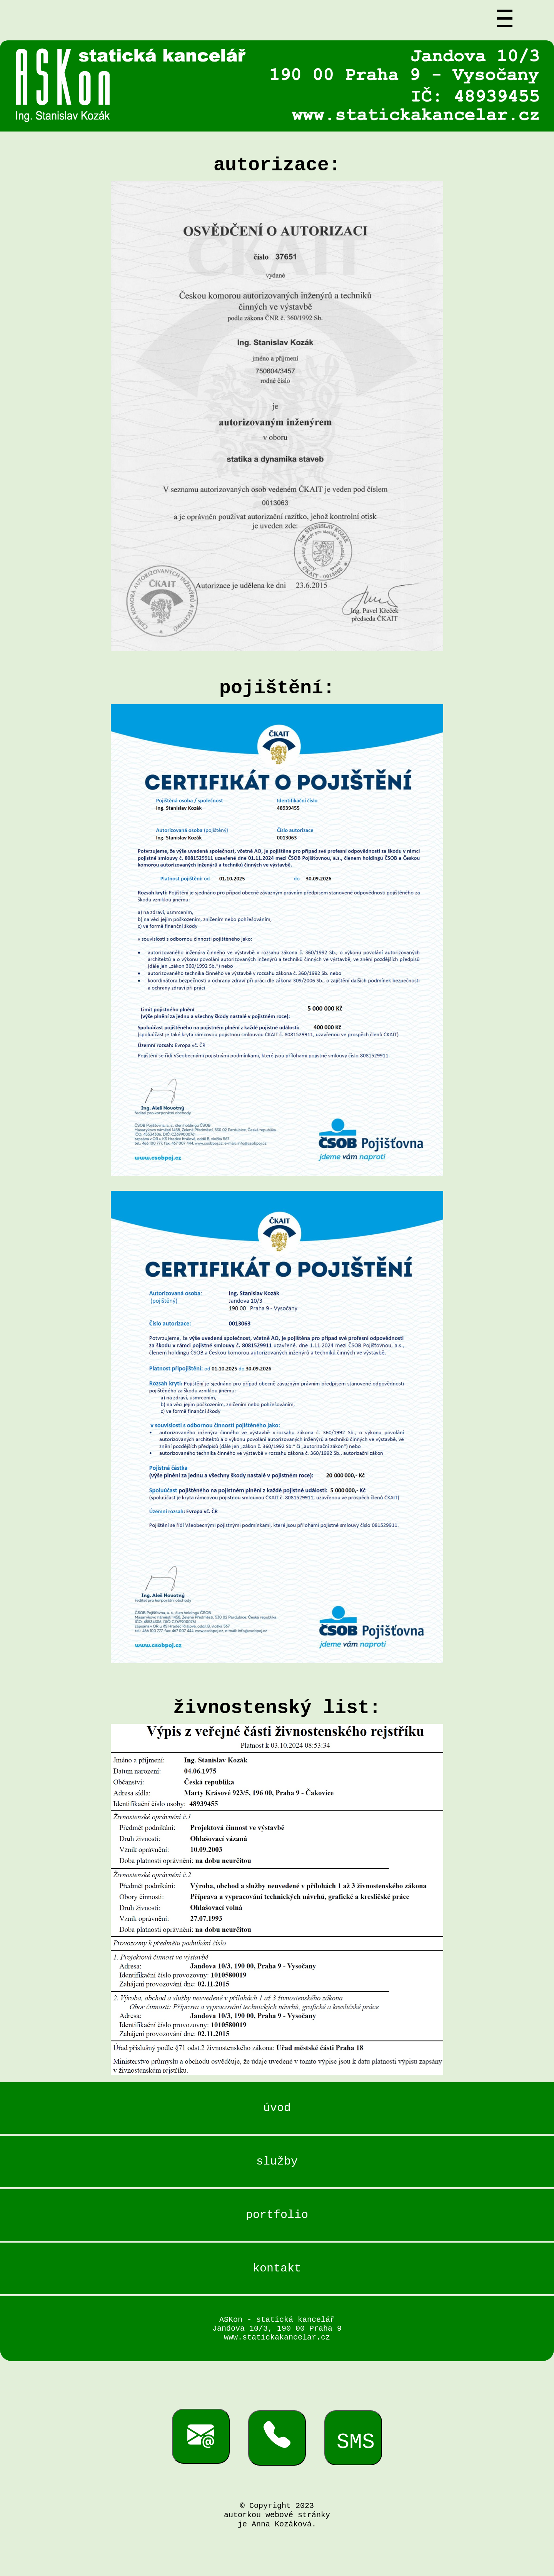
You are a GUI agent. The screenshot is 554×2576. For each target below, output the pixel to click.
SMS (356, 2464)
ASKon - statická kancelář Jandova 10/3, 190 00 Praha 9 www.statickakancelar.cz (277, 2341)
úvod (277, 2109)
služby (277, 2165)
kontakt (277, 2278)
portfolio (277, 2222)
